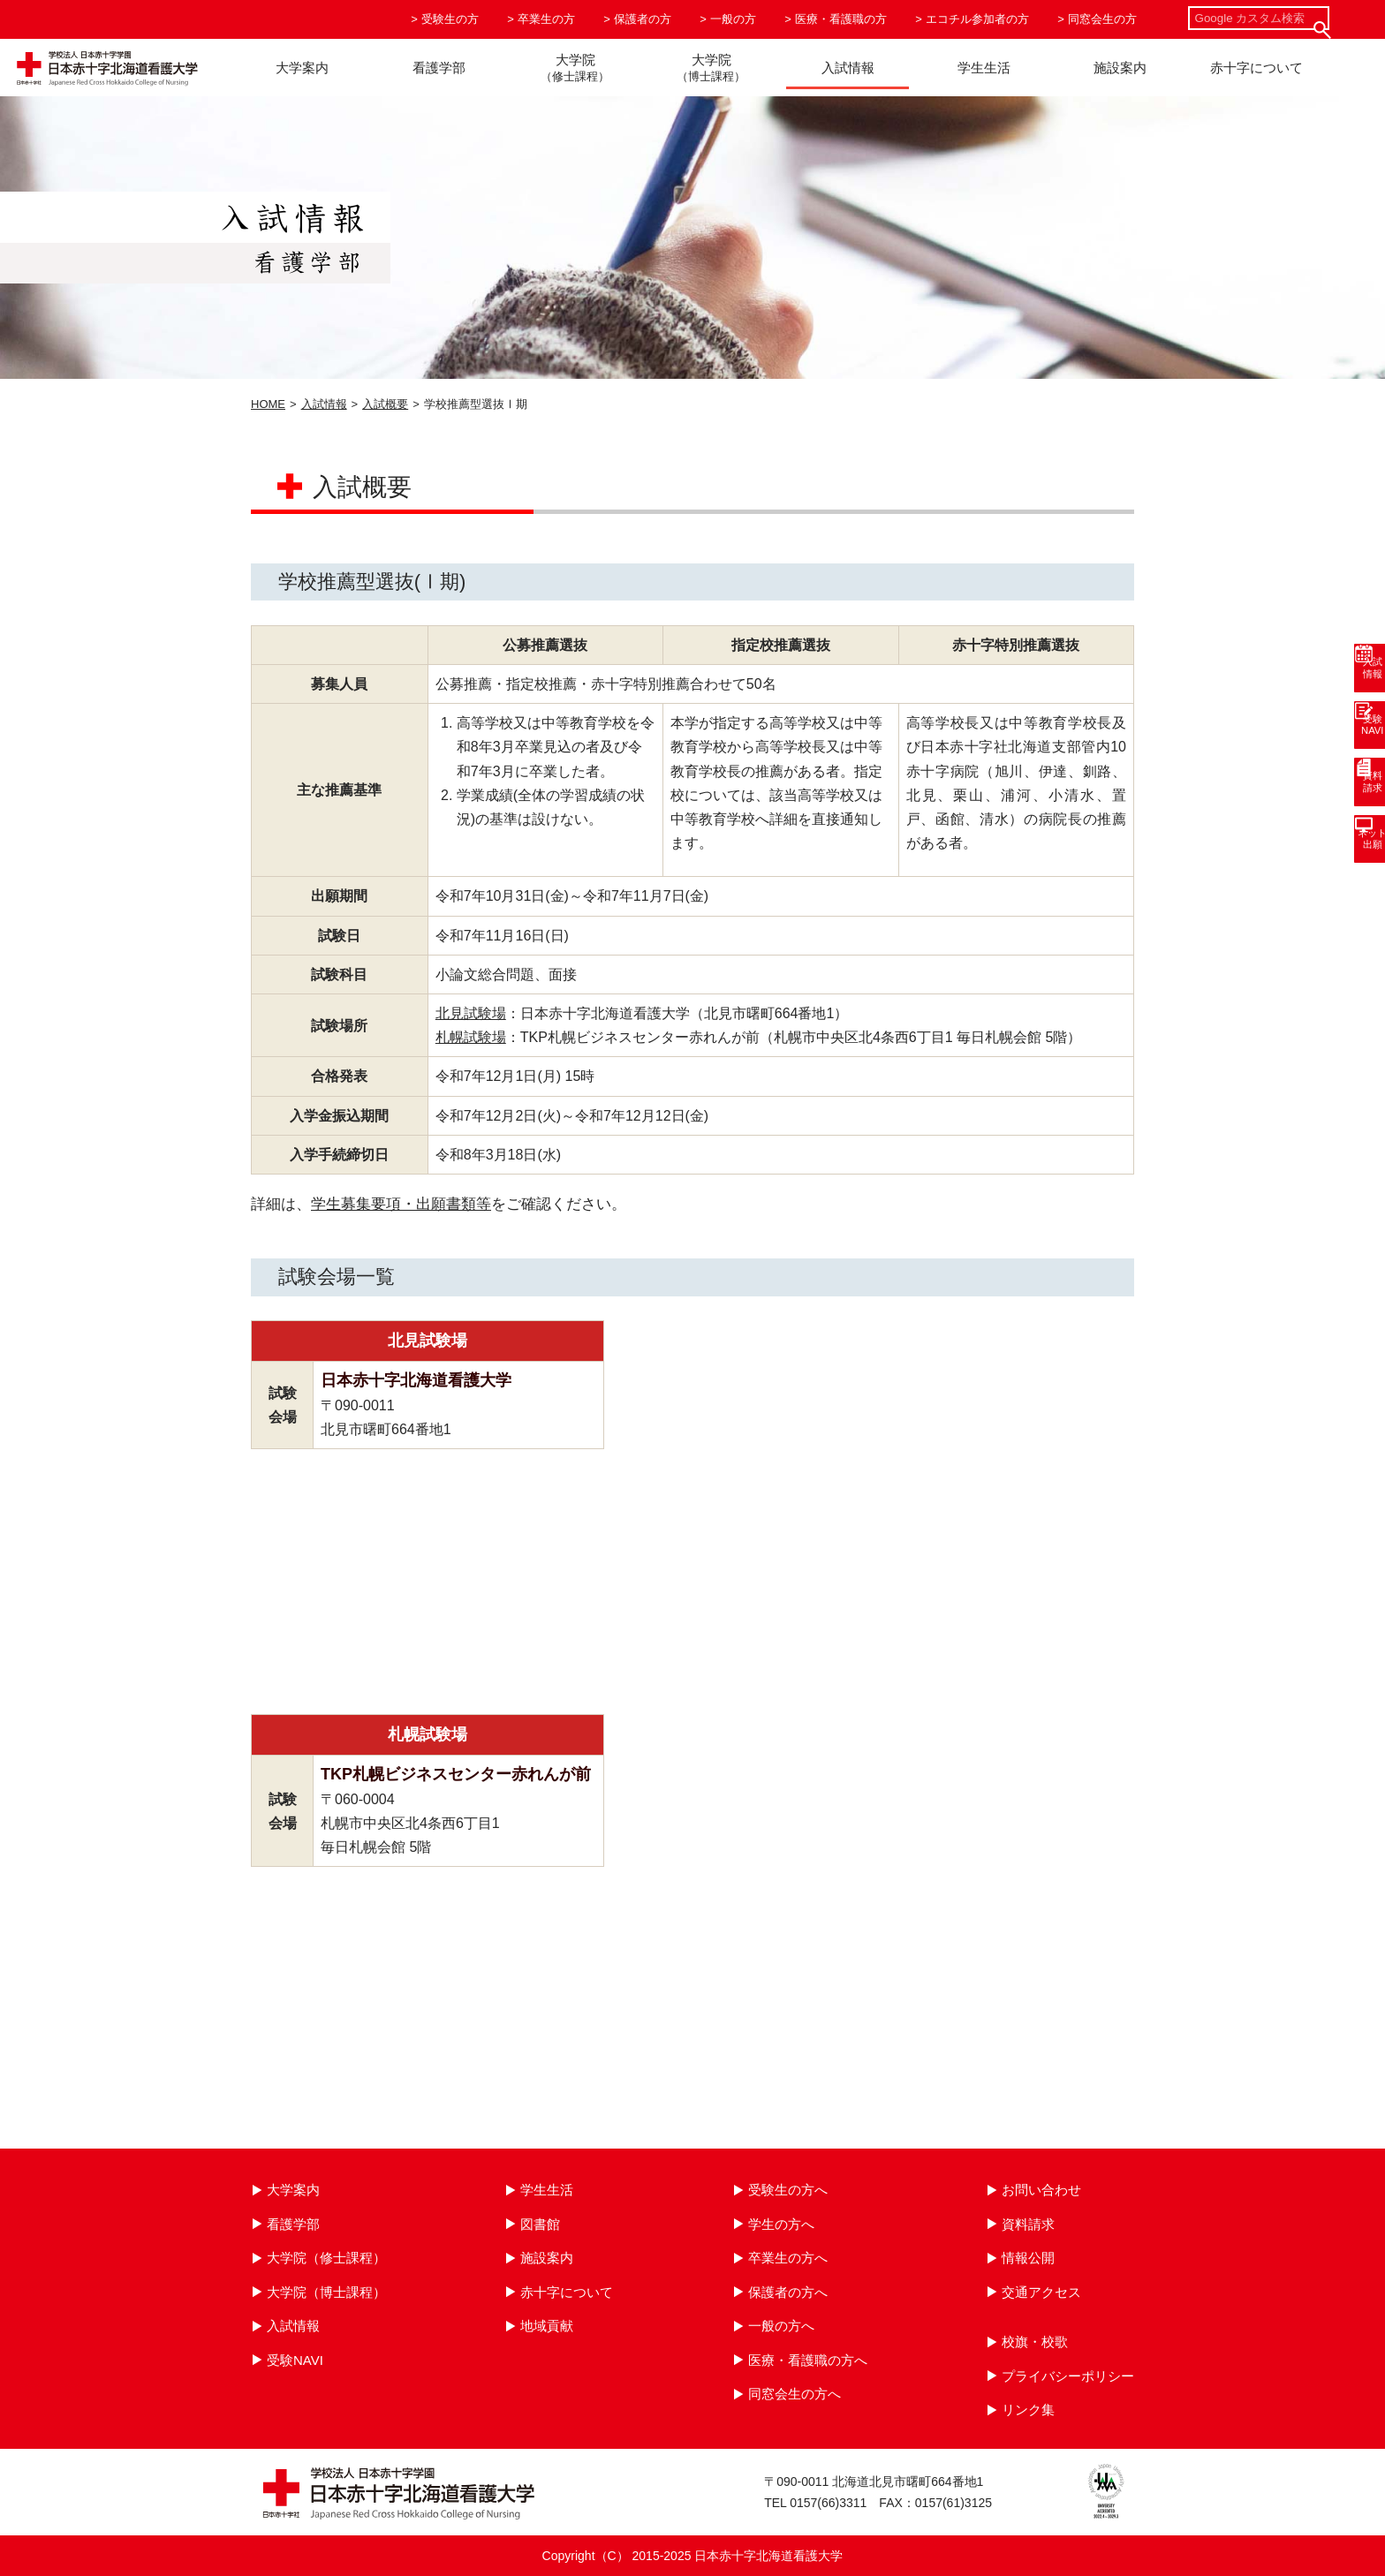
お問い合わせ (1041, 2189)
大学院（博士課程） (326, 2292)
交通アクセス (1041, 2292)
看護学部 (438, 67)
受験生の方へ (788, 2189)
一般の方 (733, 19)
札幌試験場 (470, 1037)
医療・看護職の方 (841, 19)
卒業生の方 (546, 19)
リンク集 (1028, 2409)
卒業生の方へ (788, 2257)
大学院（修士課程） (326, 2257)
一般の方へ (781, 2325)
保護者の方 (642, 19)
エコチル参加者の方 (977, 19)
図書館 (540, 2224)
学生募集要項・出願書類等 (401, 1204)
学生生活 (983, 67)
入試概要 (385, 404)
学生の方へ (781, 2224)
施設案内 (1120, 67)
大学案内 (302, 67)
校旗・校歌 (1035, 2341)
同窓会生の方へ (794, 2393)
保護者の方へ (788, 2292)
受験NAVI (295, 2360)
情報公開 (1028, 2257)
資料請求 (1028, 2224)
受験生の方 (450, 19)
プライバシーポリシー (1068, 2375)
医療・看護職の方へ (807, 2360)
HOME (268, 404)
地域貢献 (546, 2325)
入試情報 (847, 67)
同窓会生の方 (1102, 19)
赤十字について (1256, 67)
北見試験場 (470, 1013)
